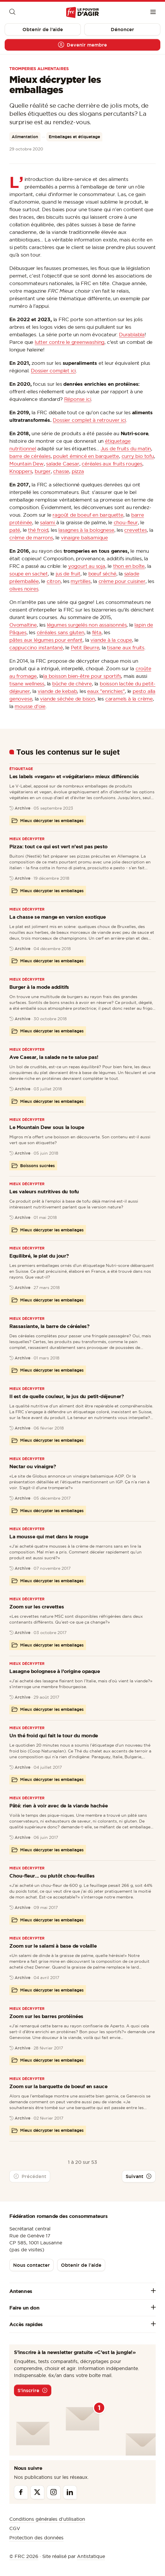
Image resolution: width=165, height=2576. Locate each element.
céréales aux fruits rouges (112, 463)
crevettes (135, 530)
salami (48, 522)
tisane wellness (26, 683)
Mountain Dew (26, 463)
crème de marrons (31, 537)
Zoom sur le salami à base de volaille (52, 1946)
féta (96, 632)
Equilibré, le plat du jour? (39, 1255)
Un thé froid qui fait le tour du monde (53, 1735)
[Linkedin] (70, 2492)
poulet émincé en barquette (86, 456)
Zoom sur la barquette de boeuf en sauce (58, 2086)
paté (14, 530)
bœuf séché (102, 573)
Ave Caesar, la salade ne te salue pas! (54, 1057)
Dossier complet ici (53, 370)
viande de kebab (57, 691)
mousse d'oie (30, 706)
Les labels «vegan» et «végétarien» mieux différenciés (74, 776)
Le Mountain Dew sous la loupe (46, 1127)
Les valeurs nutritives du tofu (44, 1191)
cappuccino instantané (36, 647)
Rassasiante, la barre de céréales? (49, 1326)
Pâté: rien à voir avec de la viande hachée (58, 1805)
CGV (14, 2528)
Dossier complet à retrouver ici (89, 420)
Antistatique (91, 2556)
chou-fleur (126, 522)
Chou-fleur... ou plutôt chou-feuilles (51, 1875)
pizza (78, 471)
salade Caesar (62, 463)
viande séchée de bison (67, 698)
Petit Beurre (85, 647)
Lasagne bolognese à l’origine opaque (54, 1671)
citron (54, 581)
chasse (61, 471)
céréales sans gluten (60, 632)
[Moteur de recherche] (12, 12)
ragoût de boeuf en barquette (87, 515)
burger (43, 471)
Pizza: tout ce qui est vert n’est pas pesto (58, 846)
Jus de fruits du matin (126, 448)
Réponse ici (77, 399)
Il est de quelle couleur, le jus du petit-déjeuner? (66, 1396)
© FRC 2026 (23, 2556)
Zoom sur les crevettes (36, 1606)
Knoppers (20, 471)
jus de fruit (68, 573)
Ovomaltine (23, 624)
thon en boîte (129, 566)
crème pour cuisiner (122, 581)
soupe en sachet (28, 573)
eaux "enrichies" (106, 691)
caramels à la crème (129, 698)
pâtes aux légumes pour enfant (45, 640)
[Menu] (153, 12)
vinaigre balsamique (84, 537)
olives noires (23, 588)
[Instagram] (54, 2492)
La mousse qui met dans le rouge (48, 1536)
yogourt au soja (86, 566)
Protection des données (36, 2537)
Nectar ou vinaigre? (32, 1466)
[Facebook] (21, 2492)
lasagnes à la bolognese (86, 530)
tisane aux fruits (125, 647)
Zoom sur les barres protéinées (46, 2016)
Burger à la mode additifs (39, 987)
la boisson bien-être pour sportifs (82, 676)
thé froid (38, 530)
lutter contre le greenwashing (69, 342)
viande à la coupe (111, 640)
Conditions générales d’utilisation (47, 2519)
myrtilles (80, 581)
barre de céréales (30, 456)
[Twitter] (37, 2492)
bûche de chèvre (72, 683)
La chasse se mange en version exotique (57, 917)
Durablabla (132, 334)
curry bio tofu (138, 456)
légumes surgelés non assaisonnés (87, 624)
